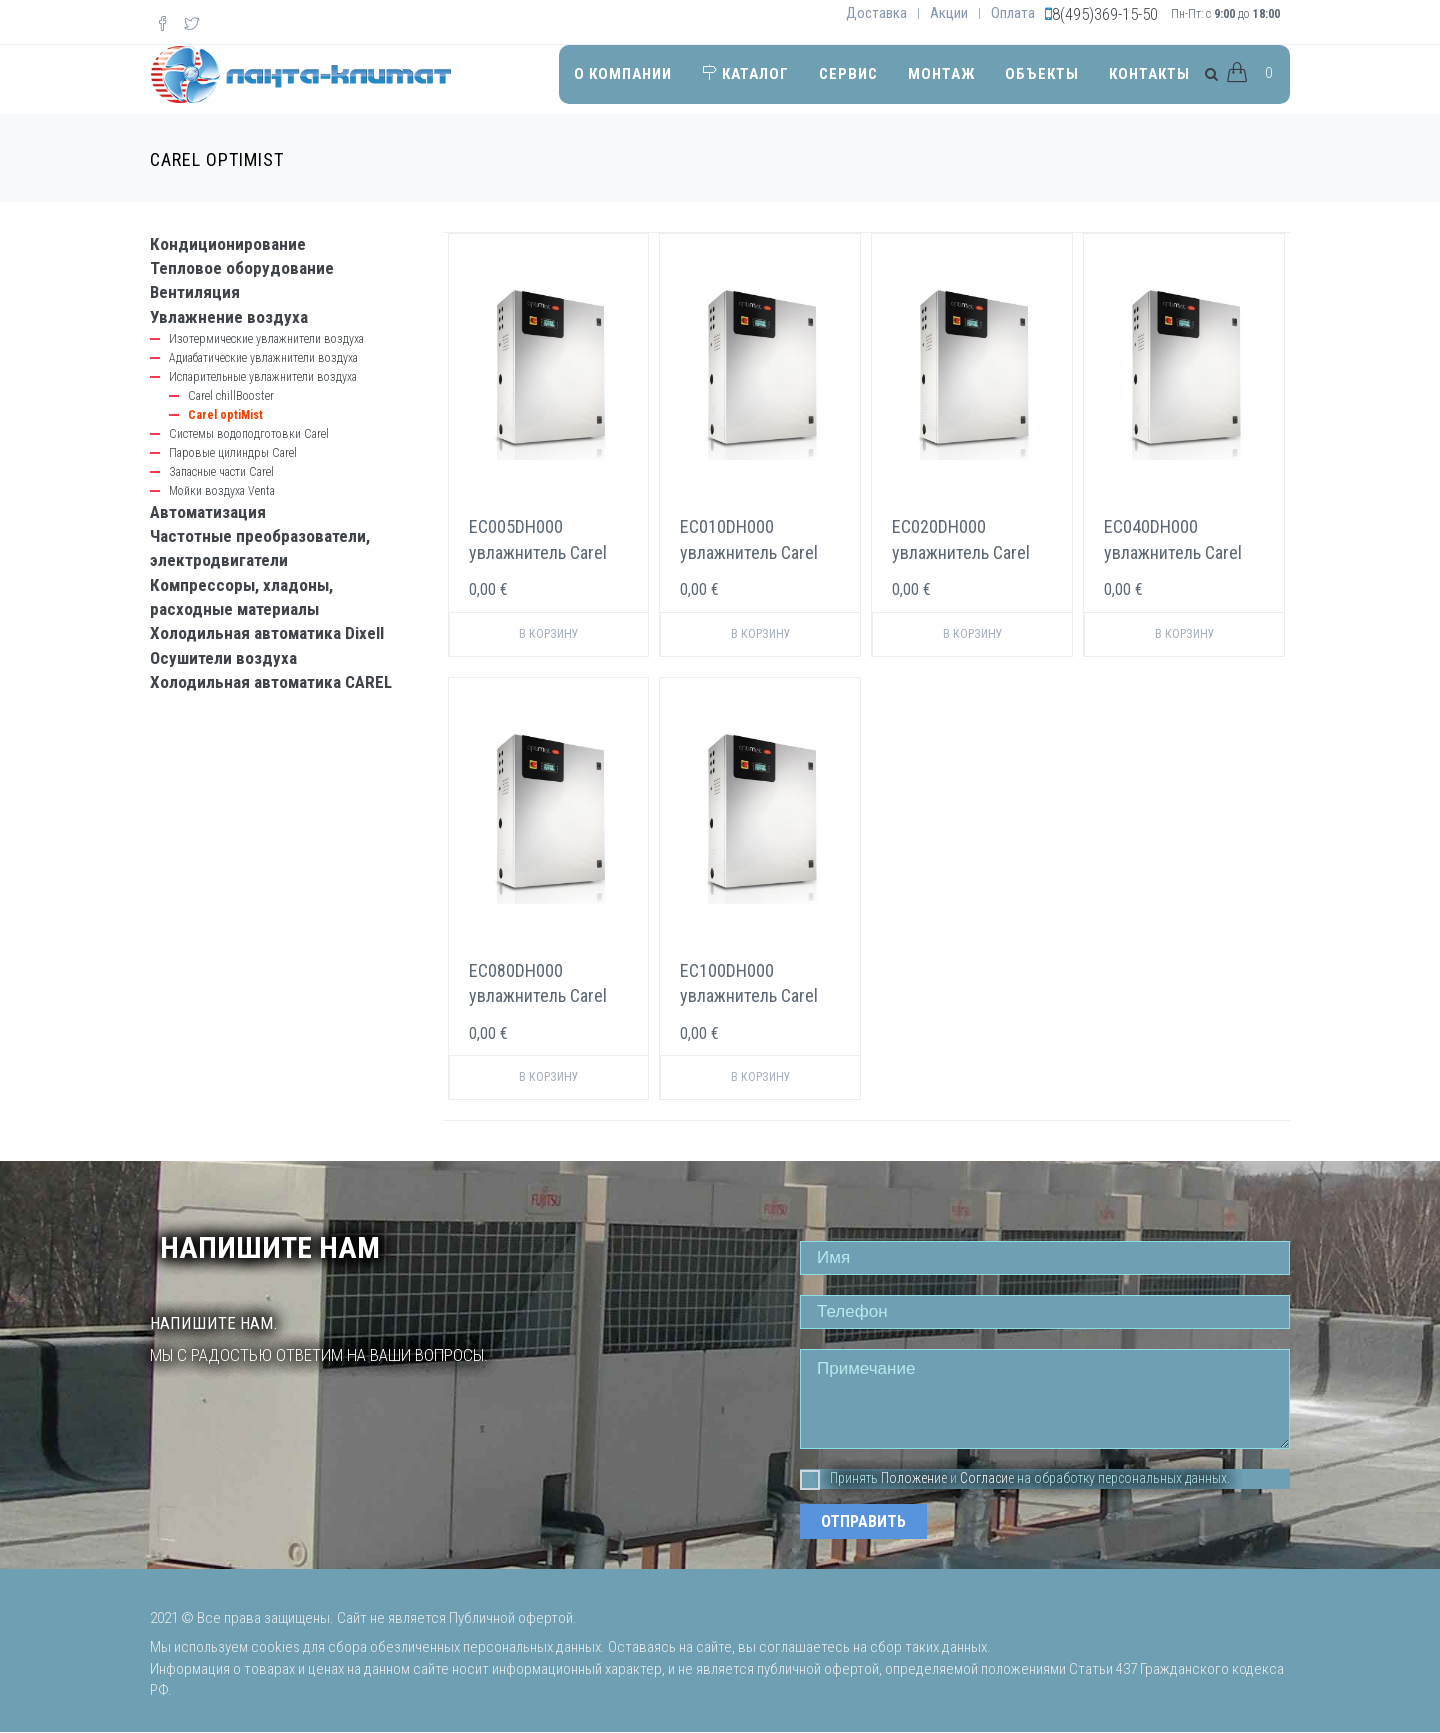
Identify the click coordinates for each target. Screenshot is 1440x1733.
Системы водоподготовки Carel (249, 434)
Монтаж (941, 74)
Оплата (1013, 13)
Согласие (987, 1478)
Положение (914, 1478)
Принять (839, 1479)
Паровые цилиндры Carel (233, 453)
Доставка (876, 13)
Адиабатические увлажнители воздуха (263, 358)
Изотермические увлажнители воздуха (266, 339)
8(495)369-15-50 (1105, 14)
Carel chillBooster (231, 396)
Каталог (745, 74)
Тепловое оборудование (242, 268)
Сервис (848, 74)
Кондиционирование (228, 244)
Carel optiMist (225, 415)
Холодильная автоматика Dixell (267, 633)
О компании (623, 74)
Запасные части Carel (221, 472)
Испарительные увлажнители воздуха (263, 377)
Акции (949, 13)
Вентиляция (195, 292)
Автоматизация (208, 512)
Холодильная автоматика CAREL (271, 682)
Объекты (1042, 74)
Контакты (1149, 74)
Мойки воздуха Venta (222, 491)
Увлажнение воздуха (229, 317)
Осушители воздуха (223, 658)
